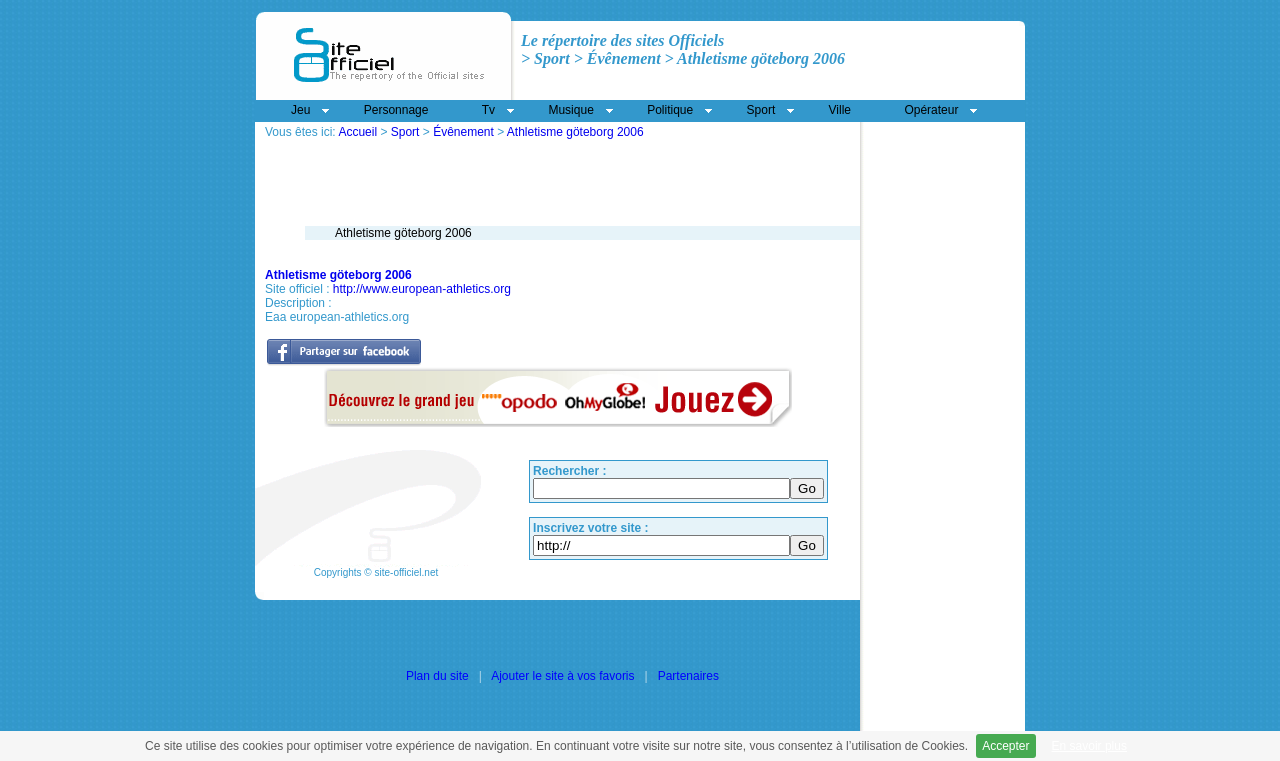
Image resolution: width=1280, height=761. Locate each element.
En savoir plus (1089, 746)
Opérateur (931, 110)
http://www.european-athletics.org (422, 289)
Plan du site (437, 676)
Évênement (463, 132)
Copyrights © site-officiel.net (376, 572)
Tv (488, 110)
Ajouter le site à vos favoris (562, 676)
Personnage (396, 110)
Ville (840, 110)
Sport (405, 132)
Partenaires (688, 676)
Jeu (300, 110)
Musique (570, 110)
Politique (670, 110)
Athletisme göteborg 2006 (575, 132)
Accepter (1005, 746)
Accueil (357, 132)
